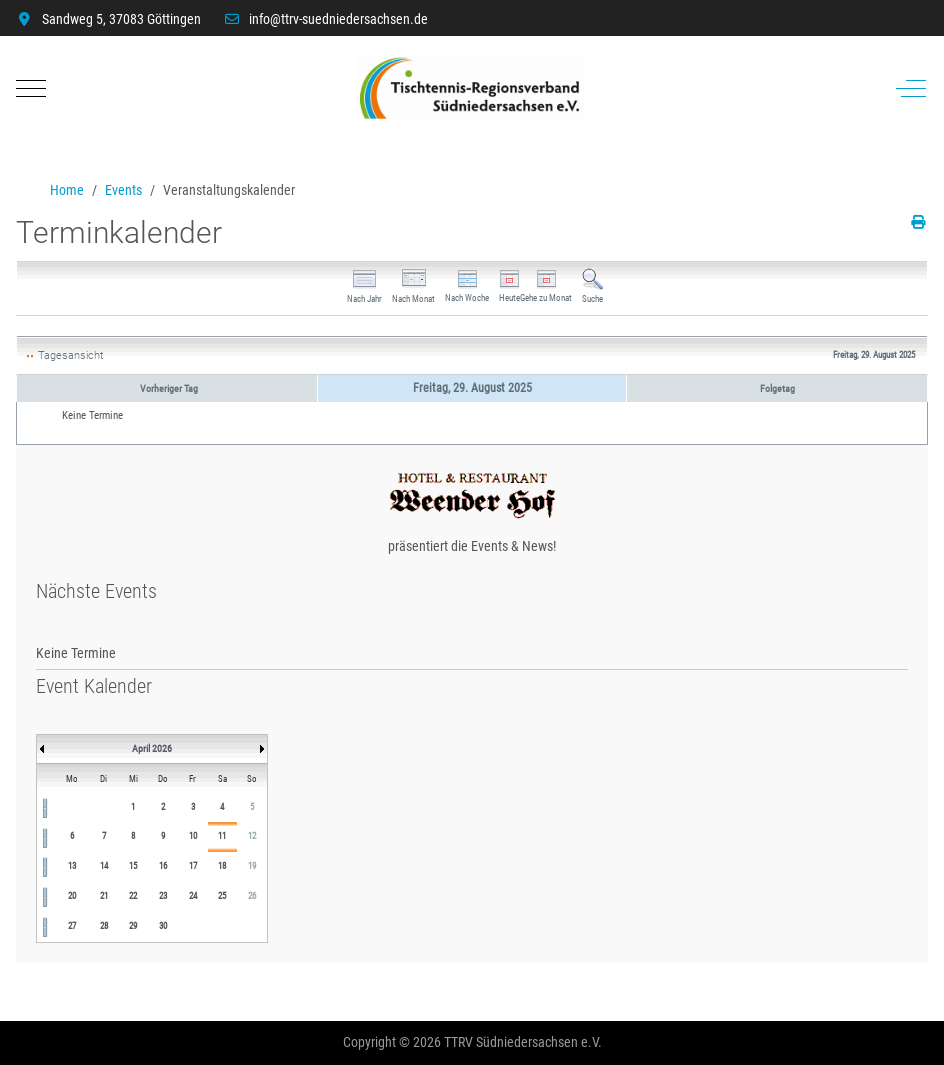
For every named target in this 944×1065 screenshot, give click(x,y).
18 (222, 866)
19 (252, 866)
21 (104, 896)
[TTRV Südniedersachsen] (470, 88)
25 (222, 896)
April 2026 (152, 748)
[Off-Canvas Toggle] (911, 88)
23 (163, 896)
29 (133, 926)
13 (72, 866)
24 (193, 896)
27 (72, 926)
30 (163, 926)
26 (252, 896)
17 (193, 866)
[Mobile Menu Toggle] (31, 88)
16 (163, 866)
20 (72, 896)
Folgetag (777, 388)
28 (104, 926)
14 (104, 866)
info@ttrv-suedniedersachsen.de (338, 19)
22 (133, 896)
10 (193, 836)
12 (252, 836)
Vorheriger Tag (169, 388)
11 (222, 836)
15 (133, 866)
